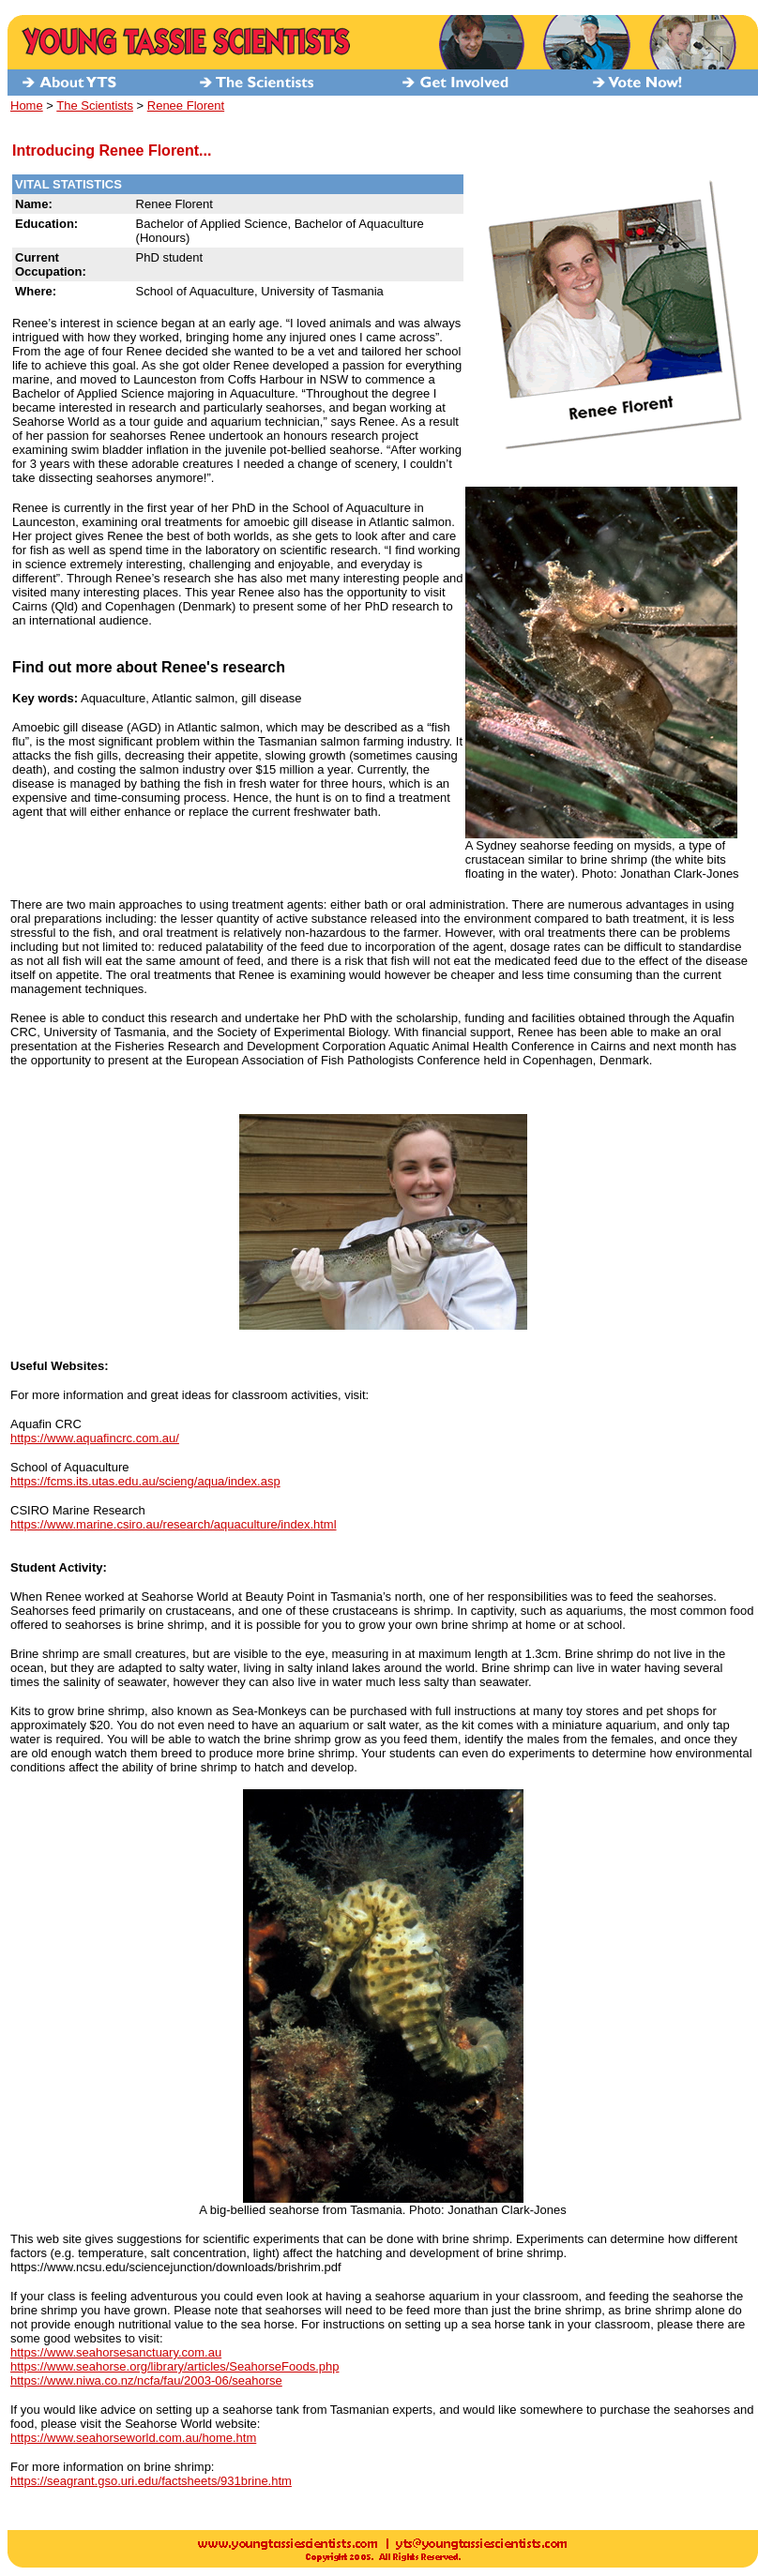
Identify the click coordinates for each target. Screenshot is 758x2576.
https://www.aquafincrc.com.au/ (94, 1438)
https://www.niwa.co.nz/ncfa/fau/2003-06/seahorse (146, 2380)
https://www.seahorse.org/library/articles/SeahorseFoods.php (174, 2366)
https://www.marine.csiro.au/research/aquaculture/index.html (173, 1524)
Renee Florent (185, 105)
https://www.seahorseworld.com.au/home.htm (133, 2438)
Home (26, 105)
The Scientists (94, 105)
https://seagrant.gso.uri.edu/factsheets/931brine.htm (151, 2481)
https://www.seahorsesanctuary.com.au (115, 2352)
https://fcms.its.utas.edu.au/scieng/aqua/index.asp (145, 1481)
